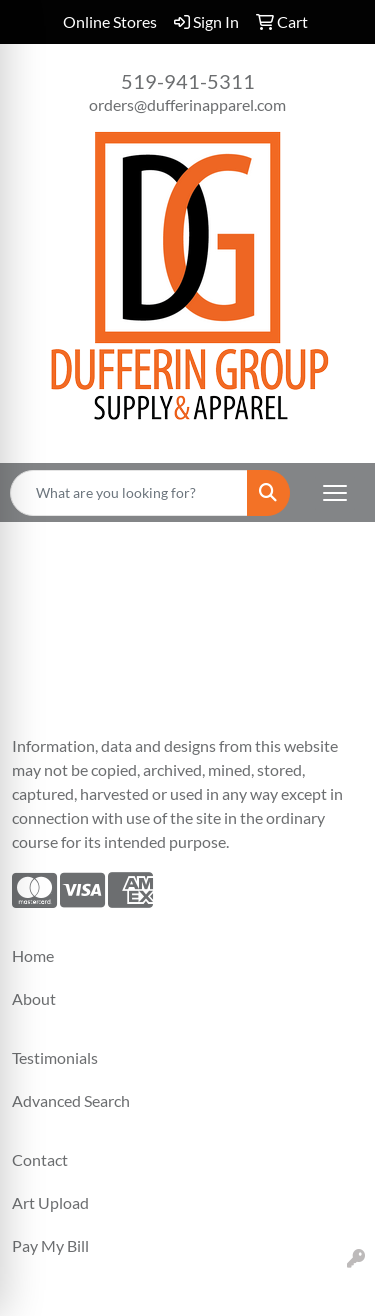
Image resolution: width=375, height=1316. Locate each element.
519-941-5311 (188, 81)
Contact (40, 1159)
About (34, 998)
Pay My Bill (50, 1245)
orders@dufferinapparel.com (187, 104)
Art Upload (50, 1202)
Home (33, 955)
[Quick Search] (129, 493)
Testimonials (55, 1057)
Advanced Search (71, 1100)
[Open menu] (335, 493)
